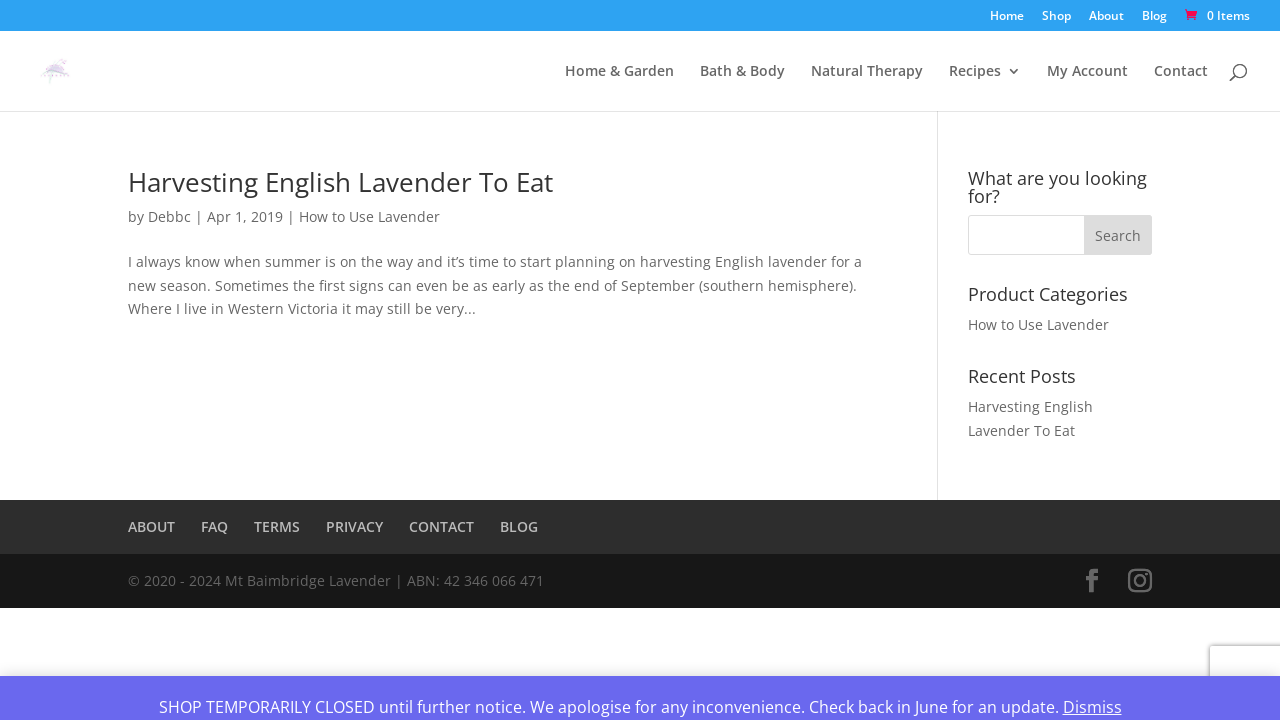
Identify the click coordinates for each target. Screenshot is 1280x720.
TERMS (277, 526)
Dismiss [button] (1092, 707)
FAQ (214, 526)
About (1106, 17)
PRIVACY (354, 526)
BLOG (519, 526)
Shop (1056, 17)
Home (1007, 17)
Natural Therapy (867, 72)
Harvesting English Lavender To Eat (340, 182)
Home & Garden (619, 72)
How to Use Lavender (369, 216)
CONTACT (441, 526)
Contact (1181, 72)
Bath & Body (742, 72)
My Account (1087, 72)
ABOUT (151, 526)
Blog (1154, 17)
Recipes (975, 72)
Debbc (169, 216)
